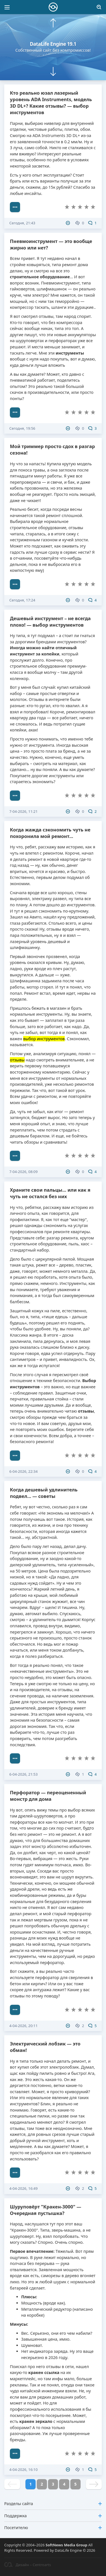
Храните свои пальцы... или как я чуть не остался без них (50, 1193)
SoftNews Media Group (66, 2544)
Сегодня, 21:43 (22, 222)
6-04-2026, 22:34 (23, 1471)
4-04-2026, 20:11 (23, 2025)
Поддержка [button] (53, 2515)
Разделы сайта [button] (53, 2503)
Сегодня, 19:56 (22, 428)
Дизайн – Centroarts (27, 2564)
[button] (53, 23)
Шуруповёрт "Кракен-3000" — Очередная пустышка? (45, 2209)
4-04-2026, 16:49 (23, 2188)
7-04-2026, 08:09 (23, 1171)
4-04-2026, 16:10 (23, 2469)
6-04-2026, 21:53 (23, 1774)
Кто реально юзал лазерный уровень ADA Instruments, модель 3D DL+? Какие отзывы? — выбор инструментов (51, 103)
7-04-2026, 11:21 (23, 811)
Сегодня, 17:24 (22, 600)
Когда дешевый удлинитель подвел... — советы (43, 1492)
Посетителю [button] (53, 2527)
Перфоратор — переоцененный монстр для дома (48, 1795)
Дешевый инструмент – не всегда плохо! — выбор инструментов (50, 621)
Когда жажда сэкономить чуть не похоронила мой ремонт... (50, 832)
